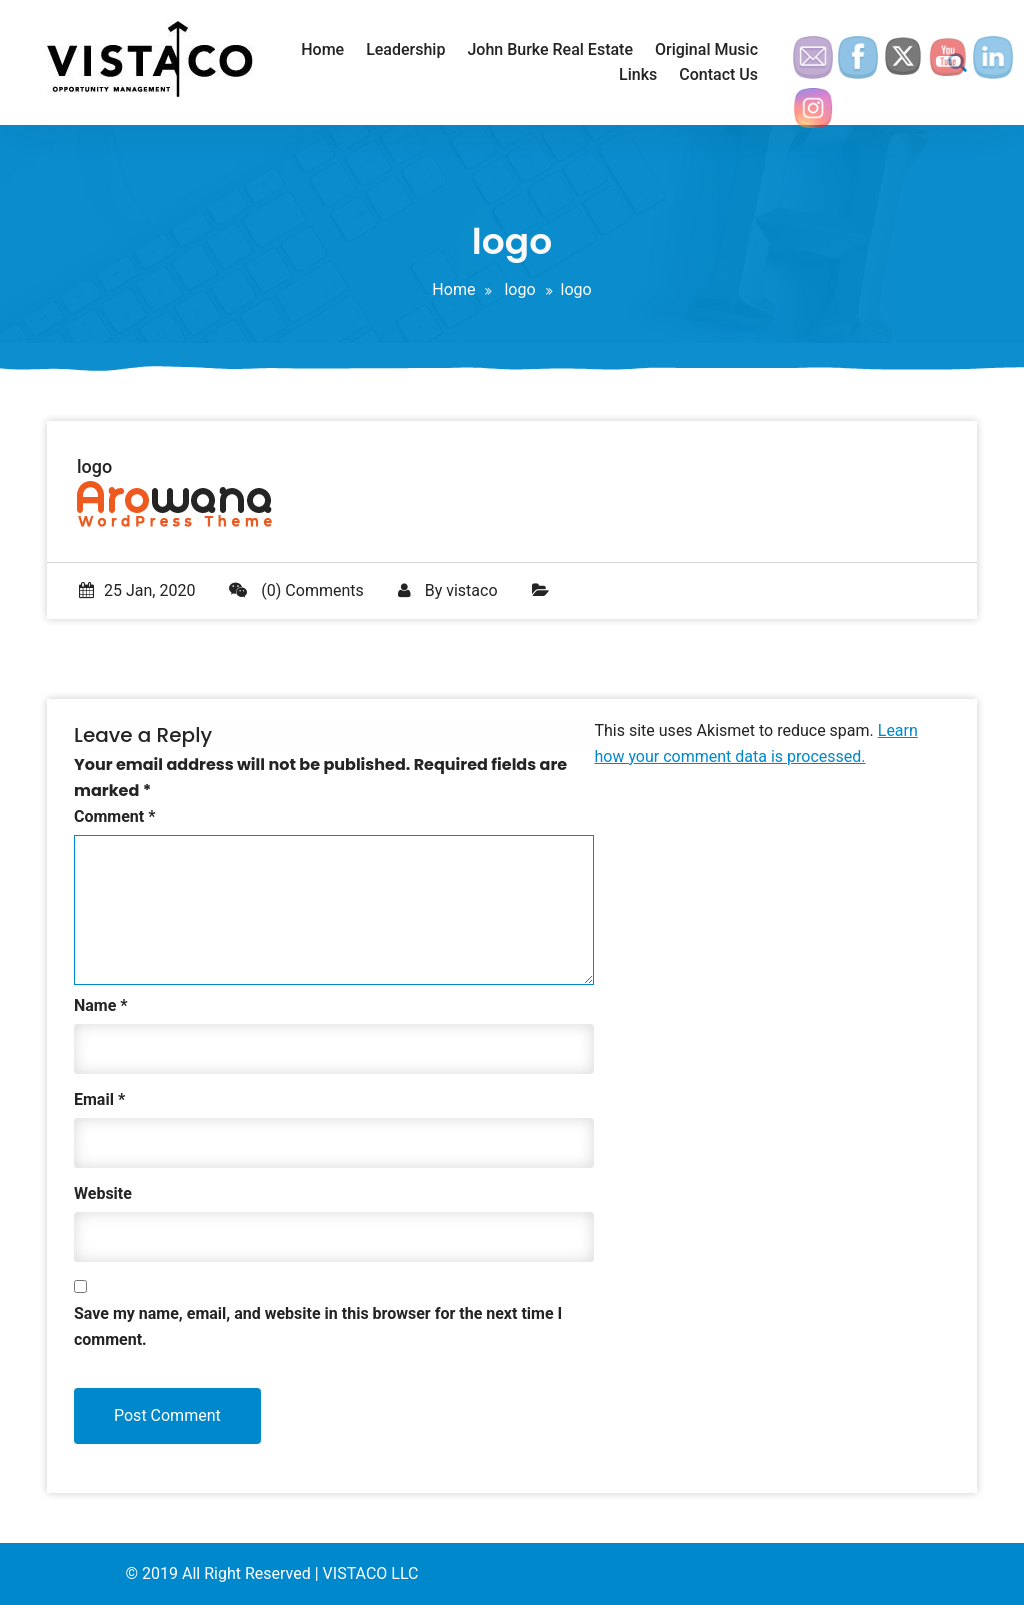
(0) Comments (296, 590)
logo (519, 289)
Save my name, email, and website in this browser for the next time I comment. (318, 1326)
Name (101, 1005)
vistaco (471, 590)
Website (103, 1193)
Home (453, 289)
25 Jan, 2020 (137, 590)
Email (99, 1099)
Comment (114, 816)
